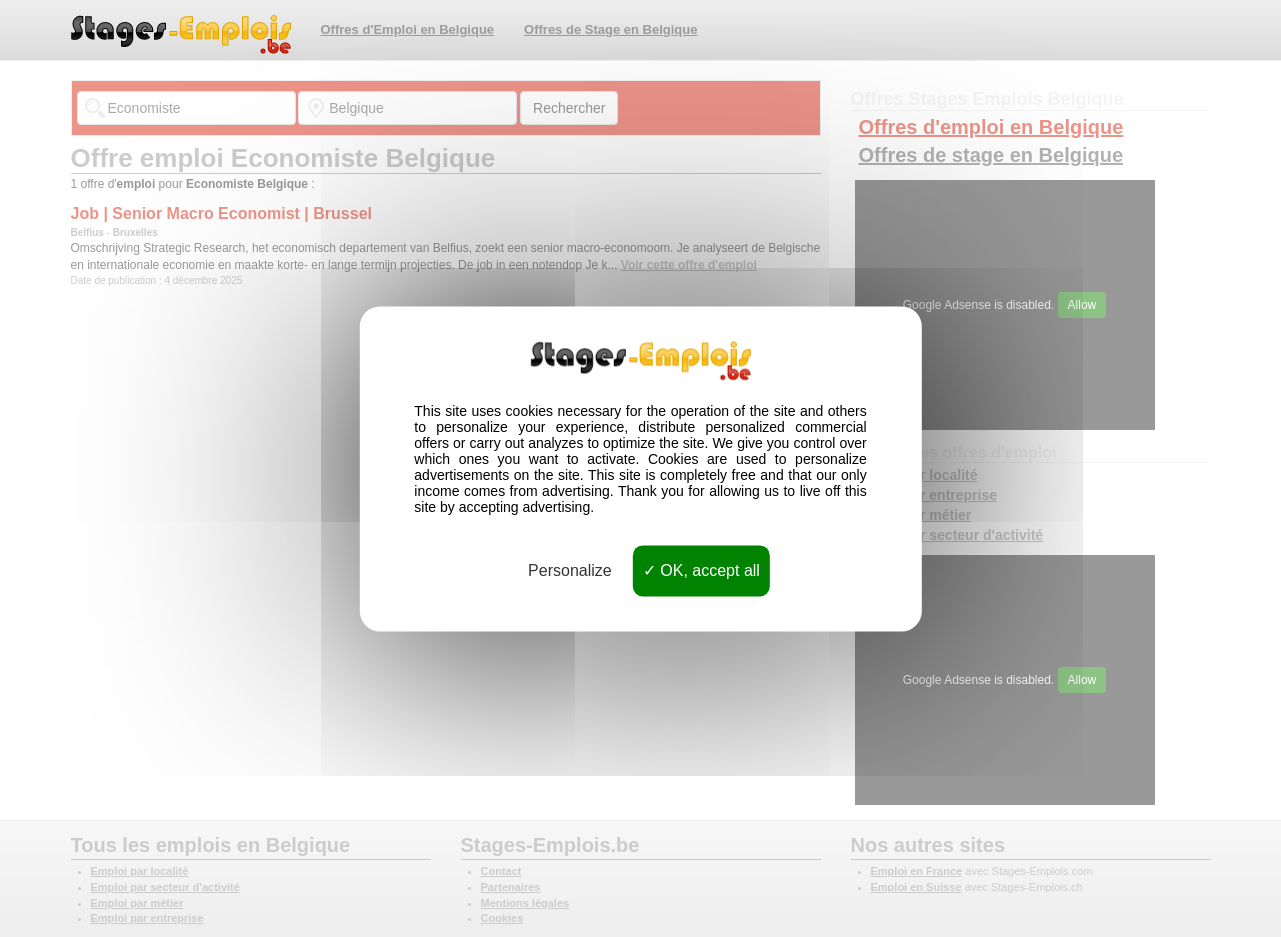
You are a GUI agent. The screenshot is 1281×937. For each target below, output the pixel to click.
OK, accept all (701, 570)
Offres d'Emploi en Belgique (408, 29)
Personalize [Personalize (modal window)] (570, 570)
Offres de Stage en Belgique (610, 29)
